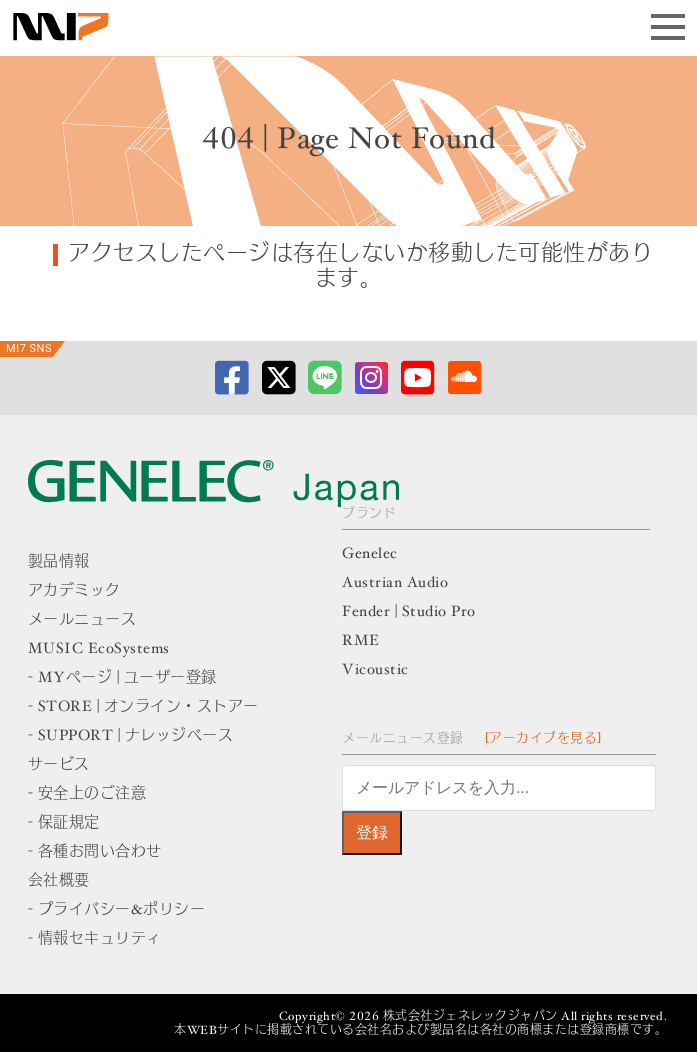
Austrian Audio (395, 583)
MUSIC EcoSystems (99, 649)
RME (361, 641)
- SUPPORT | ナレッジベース (131, 736)
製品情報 (59, 562)
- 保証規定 (64, 823)
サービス (59, 765)
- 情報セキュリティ (95, 939)
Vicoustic (375, 670)
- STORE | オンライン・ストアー (143, 707)
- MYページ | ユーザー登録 (122, 678)
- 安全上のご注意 (87, 794)
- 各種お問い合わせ (95, 852)
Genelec (370, 554)
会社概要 (59, 881)
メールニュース (82, 620)
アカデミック (74, 591)
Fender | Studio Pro (409, 612)
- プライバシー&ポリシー (117, 910)
